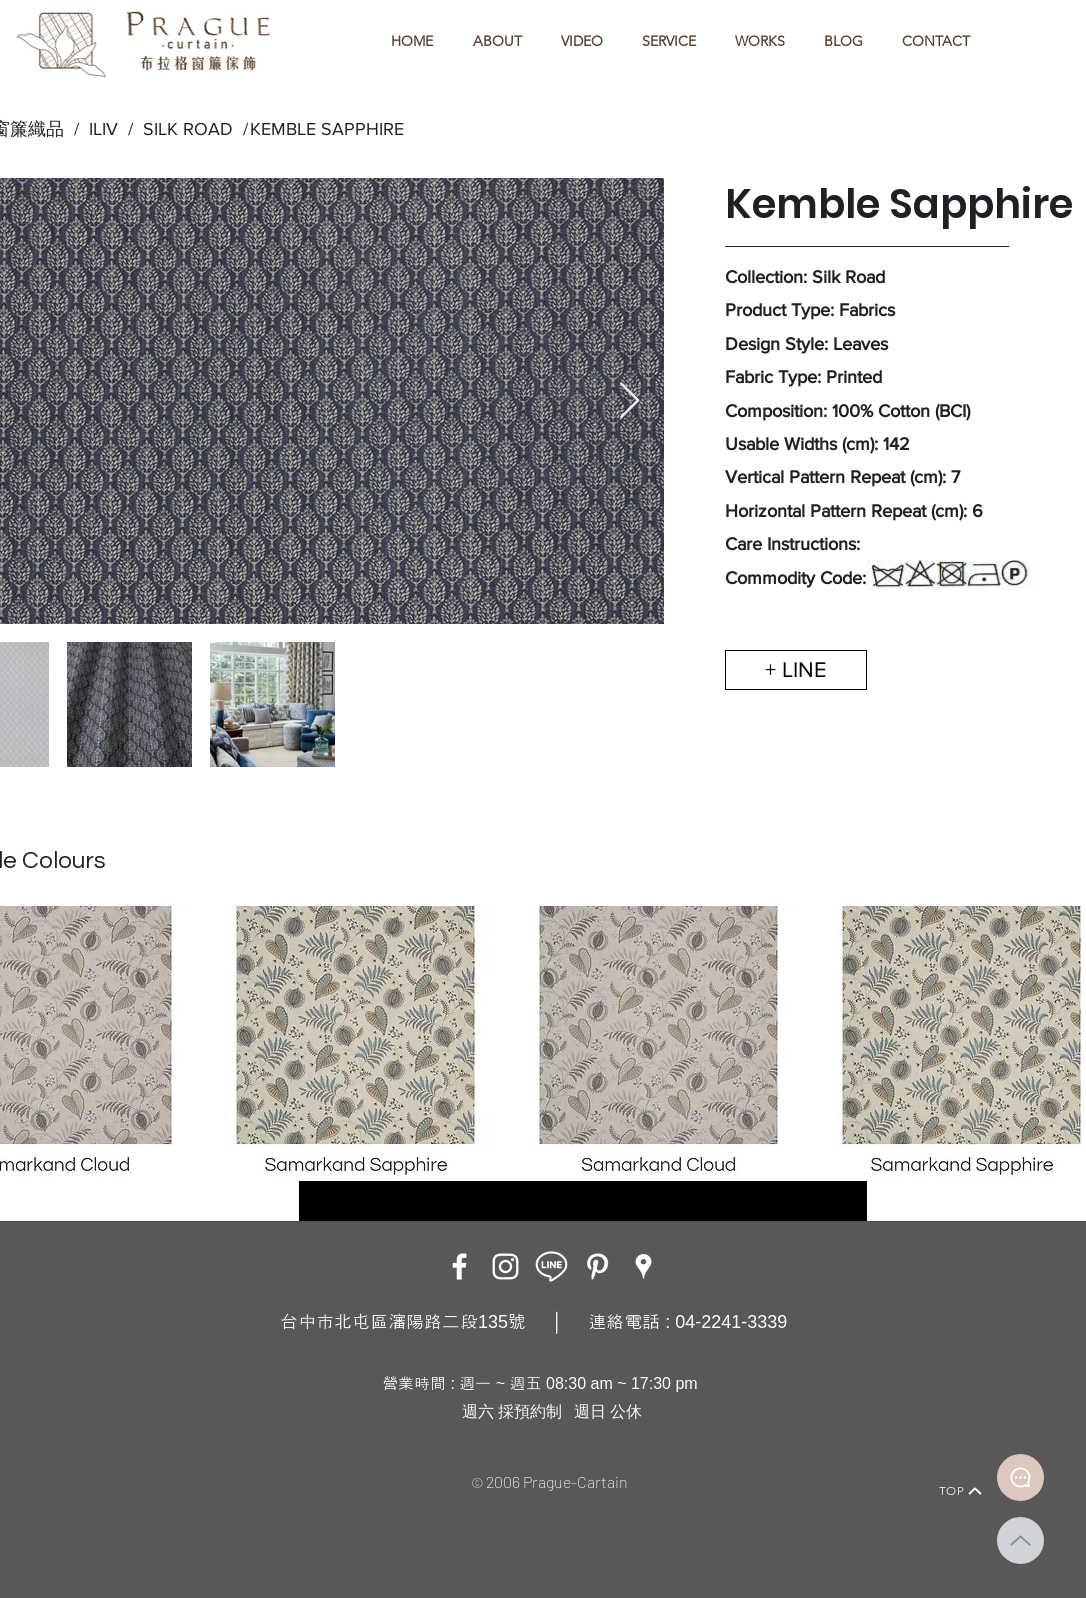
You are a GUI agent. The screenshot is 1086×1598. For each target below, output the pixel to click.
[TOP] (961, 1491)
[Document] (1020, 1477)
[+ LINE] (796, 670)
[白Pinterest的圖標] (597, 1266)
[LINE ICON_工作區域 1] (551, 1266)
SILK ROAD (183, 129)
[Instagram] (505, 1266)
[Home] (108, 1463)
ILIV (103, 129)
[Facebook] (459, 1266)
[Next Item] (629, 401)
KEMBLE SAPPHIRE (327, 129)
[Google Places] (643, 1266)
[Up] (1020, 1540)
